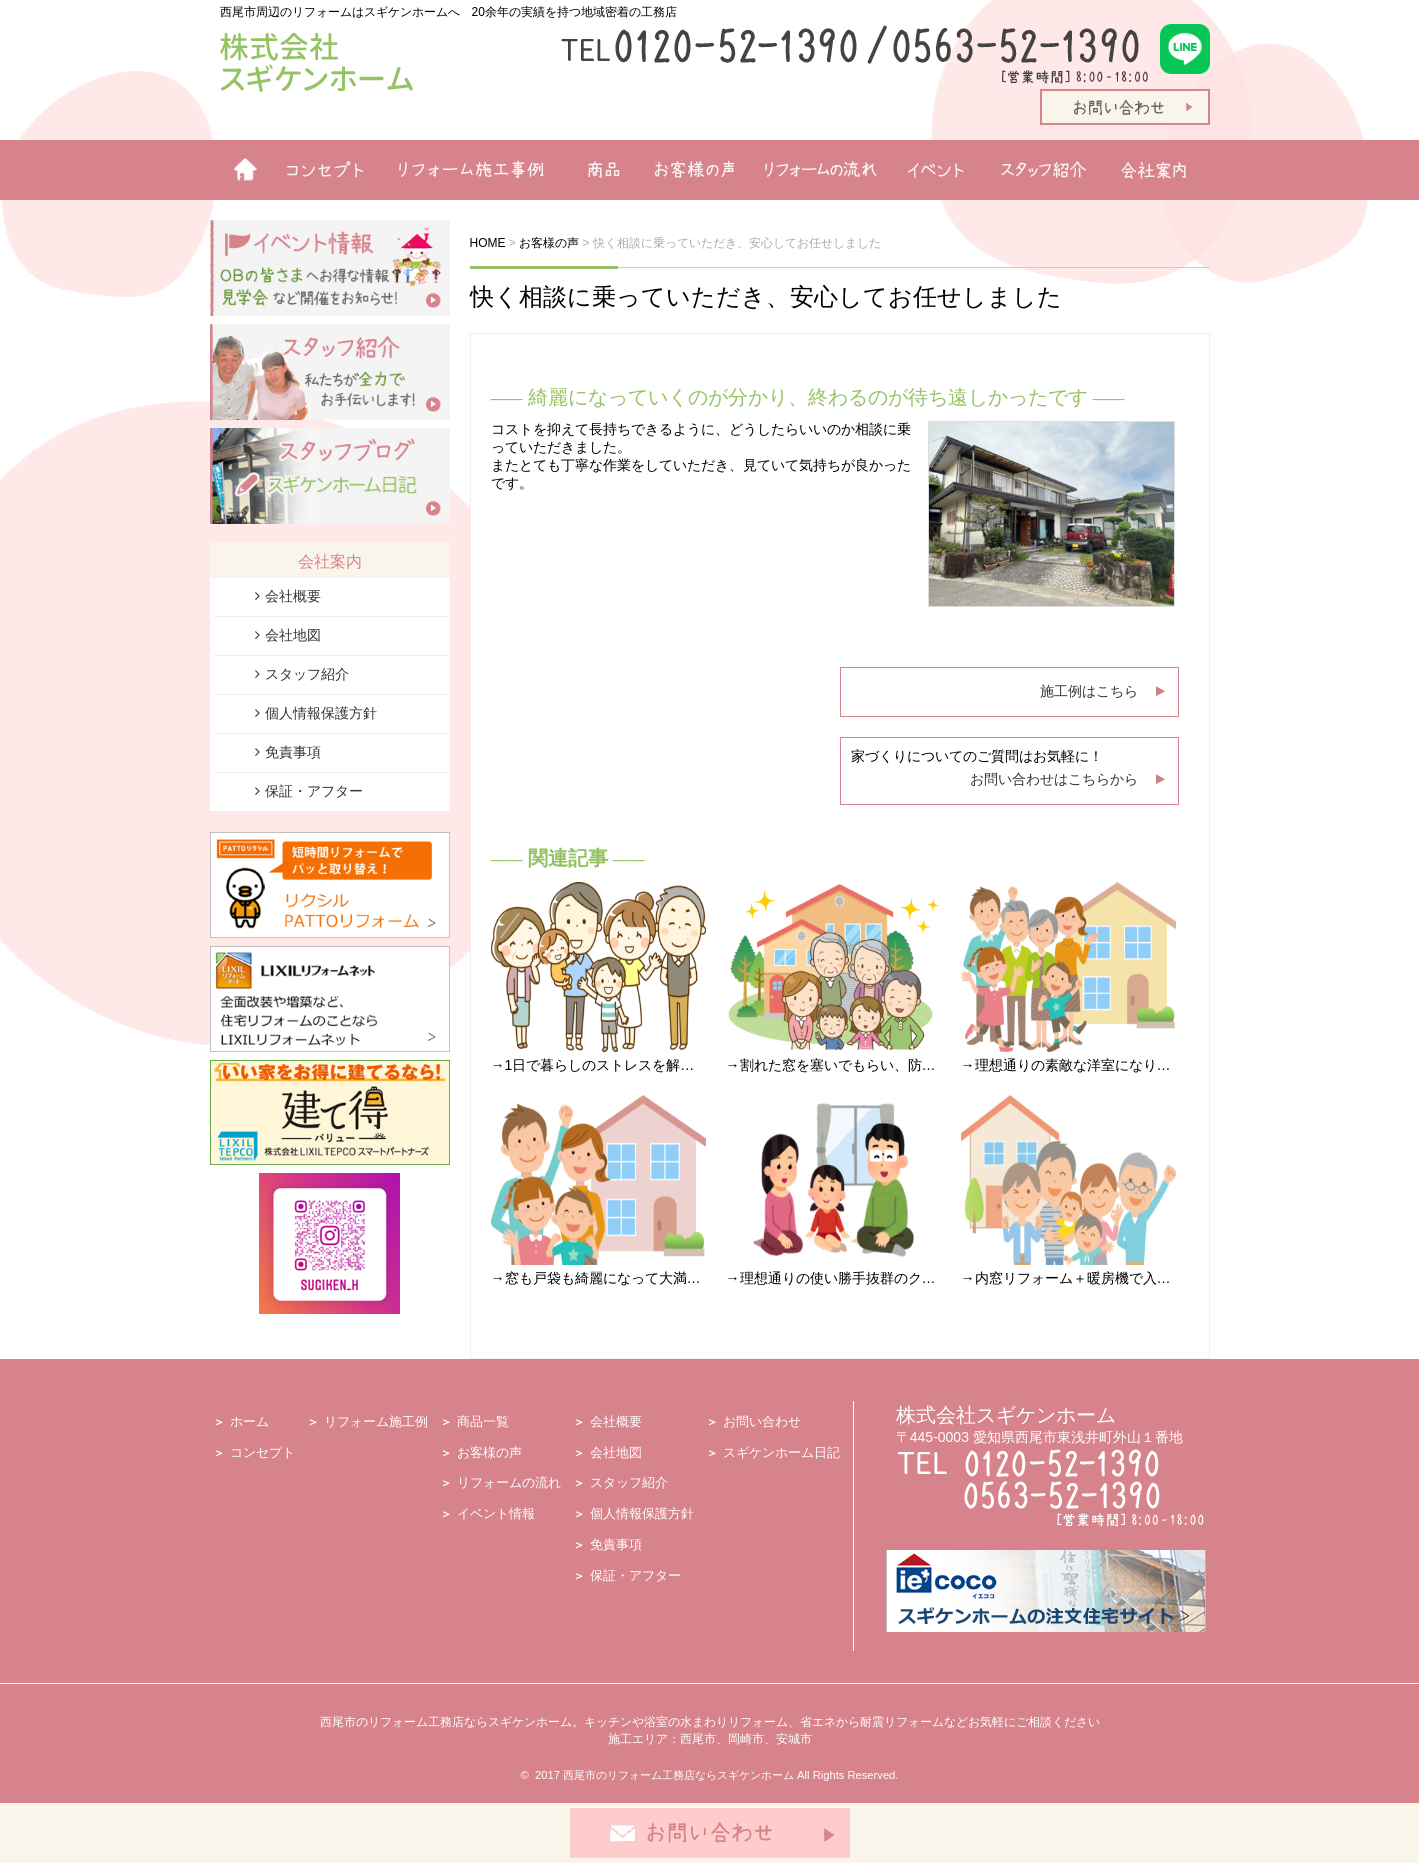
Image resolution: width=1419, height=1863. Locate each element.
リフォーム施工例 (465, 170)
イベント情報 (935, 170)
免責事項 (293, 752)
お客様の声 (687, 170)
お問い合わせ (762, 1421)
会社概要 (293, 596)
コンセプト (262, 1452)
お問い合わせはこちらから (1054, 779)
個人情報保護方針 (321, 713)
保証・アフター (314, 791)
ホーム (237, 170)
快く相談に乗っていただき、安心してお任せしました (766, 296)
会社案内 (1160, 170)
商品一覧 (595, 170)
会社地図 (293, 635)
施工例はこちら (1089, 691)
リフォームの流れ (815, 170)
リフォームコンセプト (317, 170)
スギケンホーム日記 (781, 1452)
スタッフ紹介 (1047, 170)
